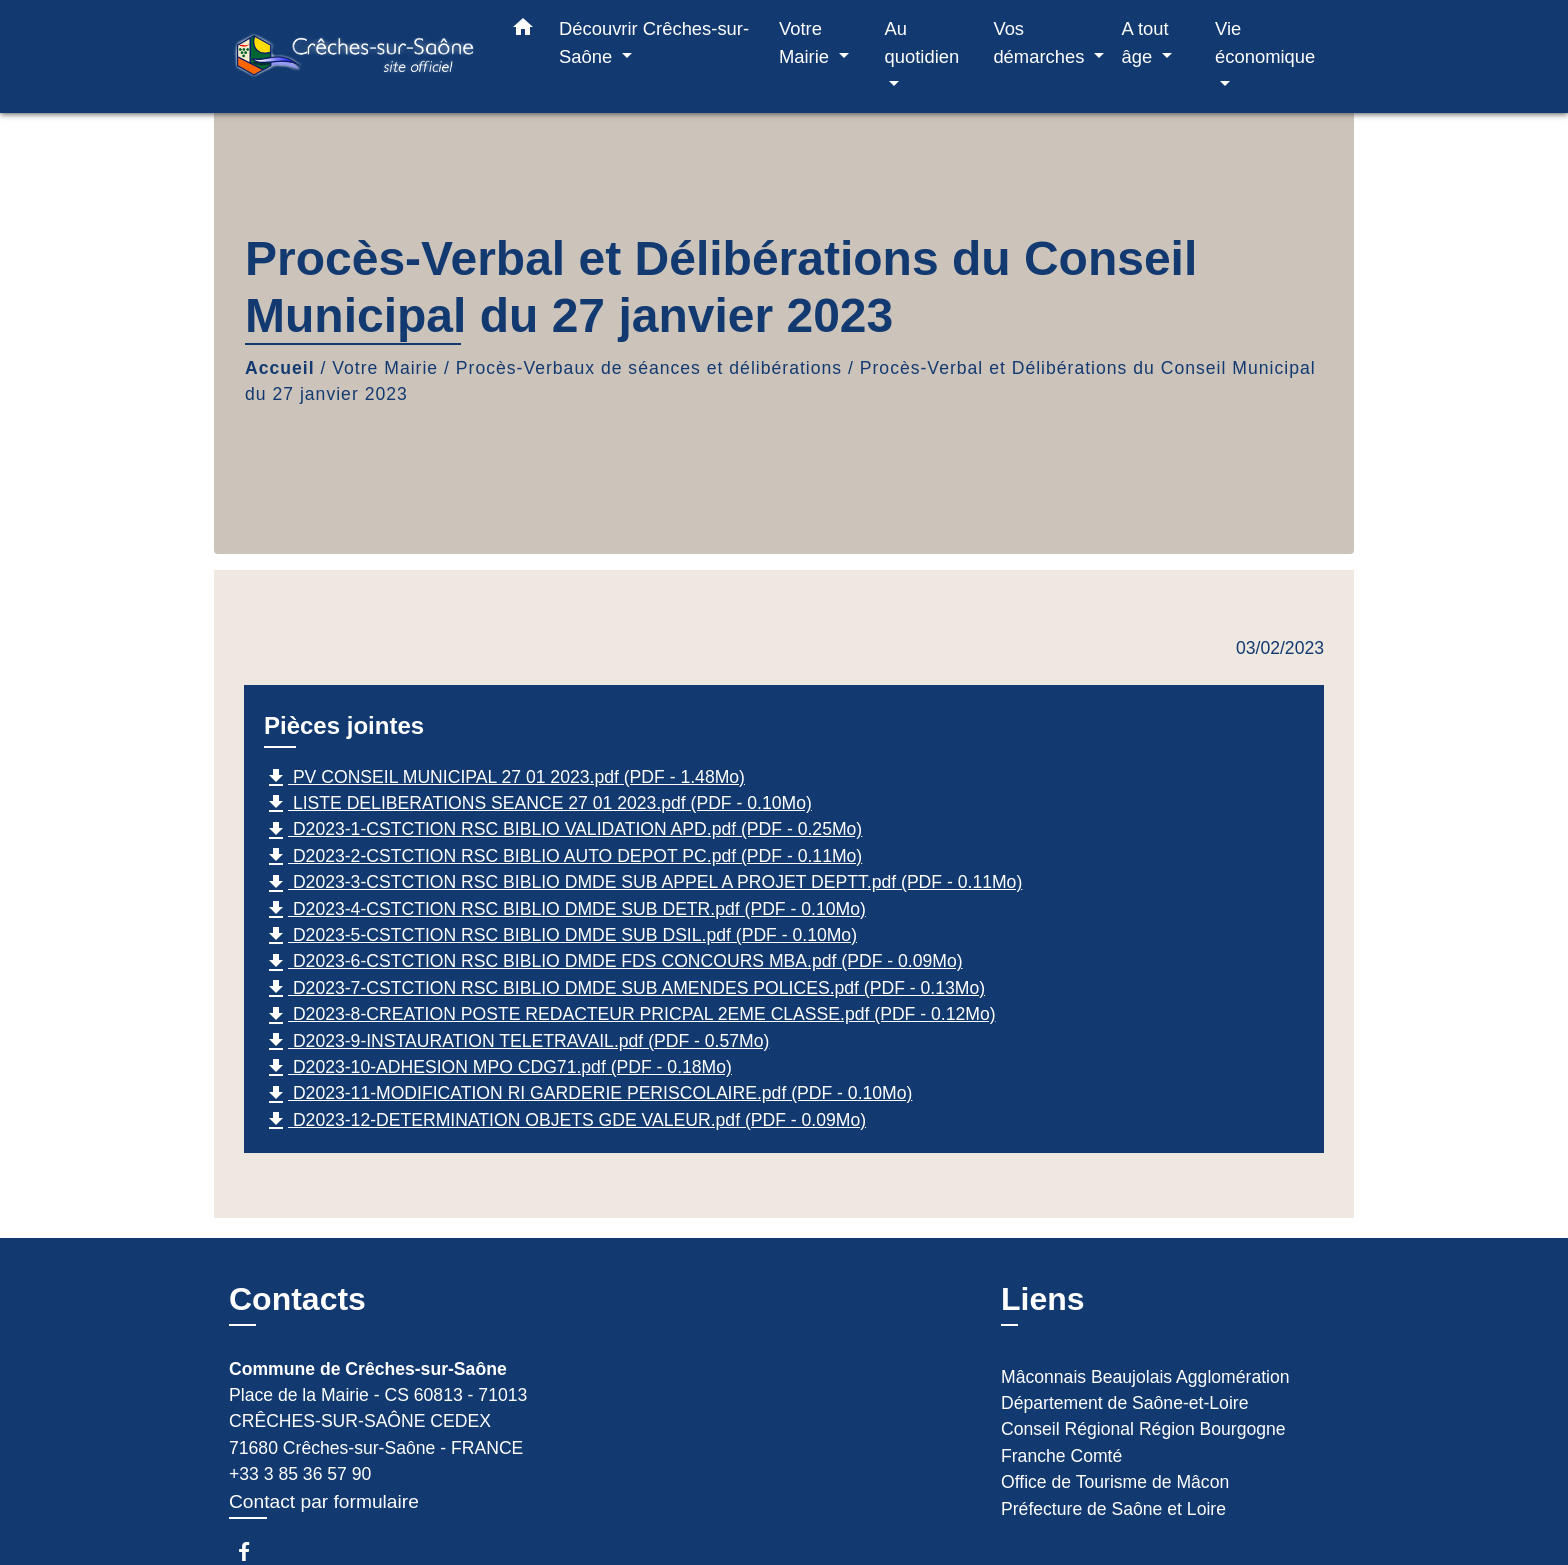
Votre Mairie (385, 368)
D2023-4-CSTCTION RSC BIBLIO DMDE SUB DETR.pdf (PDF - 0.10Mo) (565, 910)
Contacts (297, 1299)
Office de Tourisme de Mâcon (1115, 1482)
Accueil (280, 368)
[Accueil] (354, 56)
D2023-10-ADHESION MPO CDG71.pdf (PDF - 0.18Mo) (498, 1068)
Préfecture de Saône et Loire (1113, 1509)
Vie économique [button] (1265, 42)
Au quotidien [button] (922, 42)
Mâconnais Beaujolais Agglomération (1145, 1377)
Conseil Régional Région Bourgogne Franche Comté (1143, 1442)
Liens (1043, 1299)
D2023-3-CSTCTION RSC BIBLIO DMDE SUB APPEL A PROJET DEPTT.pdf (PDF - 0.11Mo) (643, 884)
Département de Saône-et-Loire (1124, 1403)
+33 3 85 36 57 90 (300, 1474)
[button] (523, 31)
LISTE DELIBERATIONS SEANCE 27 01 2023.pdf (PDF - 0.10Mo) (538, 804)
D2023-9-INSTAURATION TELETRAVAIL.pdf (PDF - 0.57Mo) (516, 1042)
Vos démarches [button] (1041, 42)
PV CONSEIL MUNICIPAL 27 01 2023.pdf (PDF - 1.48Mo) (504, 778)
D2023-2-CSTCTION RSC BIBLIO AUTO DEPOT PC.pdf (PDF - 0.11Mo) (563, 857)
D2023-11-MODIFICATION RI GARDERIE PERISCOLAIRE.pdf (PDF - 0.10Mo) (588, 1095)
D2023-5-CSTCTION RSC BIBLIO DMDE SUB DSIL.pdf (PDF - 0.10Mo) (560, 936)
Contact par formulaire (324, 1501)
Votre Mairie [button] (806, 42)
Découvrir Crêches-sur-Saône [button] (654, 42)
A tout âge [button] (1145, 42)
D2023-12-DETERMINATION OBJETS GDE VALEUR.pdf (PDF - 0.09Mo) (565, 1121)
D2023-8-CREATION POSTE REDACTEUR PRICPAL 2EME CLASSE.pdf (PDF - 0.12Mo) (630, 1016)
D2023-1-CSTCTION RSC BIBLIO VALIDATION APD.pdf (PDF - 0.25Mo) (563, 831)
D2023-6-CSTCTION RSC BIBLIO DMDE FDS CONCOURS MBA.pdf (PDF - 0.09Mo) (613, 963)
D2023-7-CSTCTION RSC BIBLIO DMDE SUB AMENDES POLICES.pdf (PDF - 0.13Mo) (624, 989)
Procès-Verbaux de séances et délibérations (649, 368)
